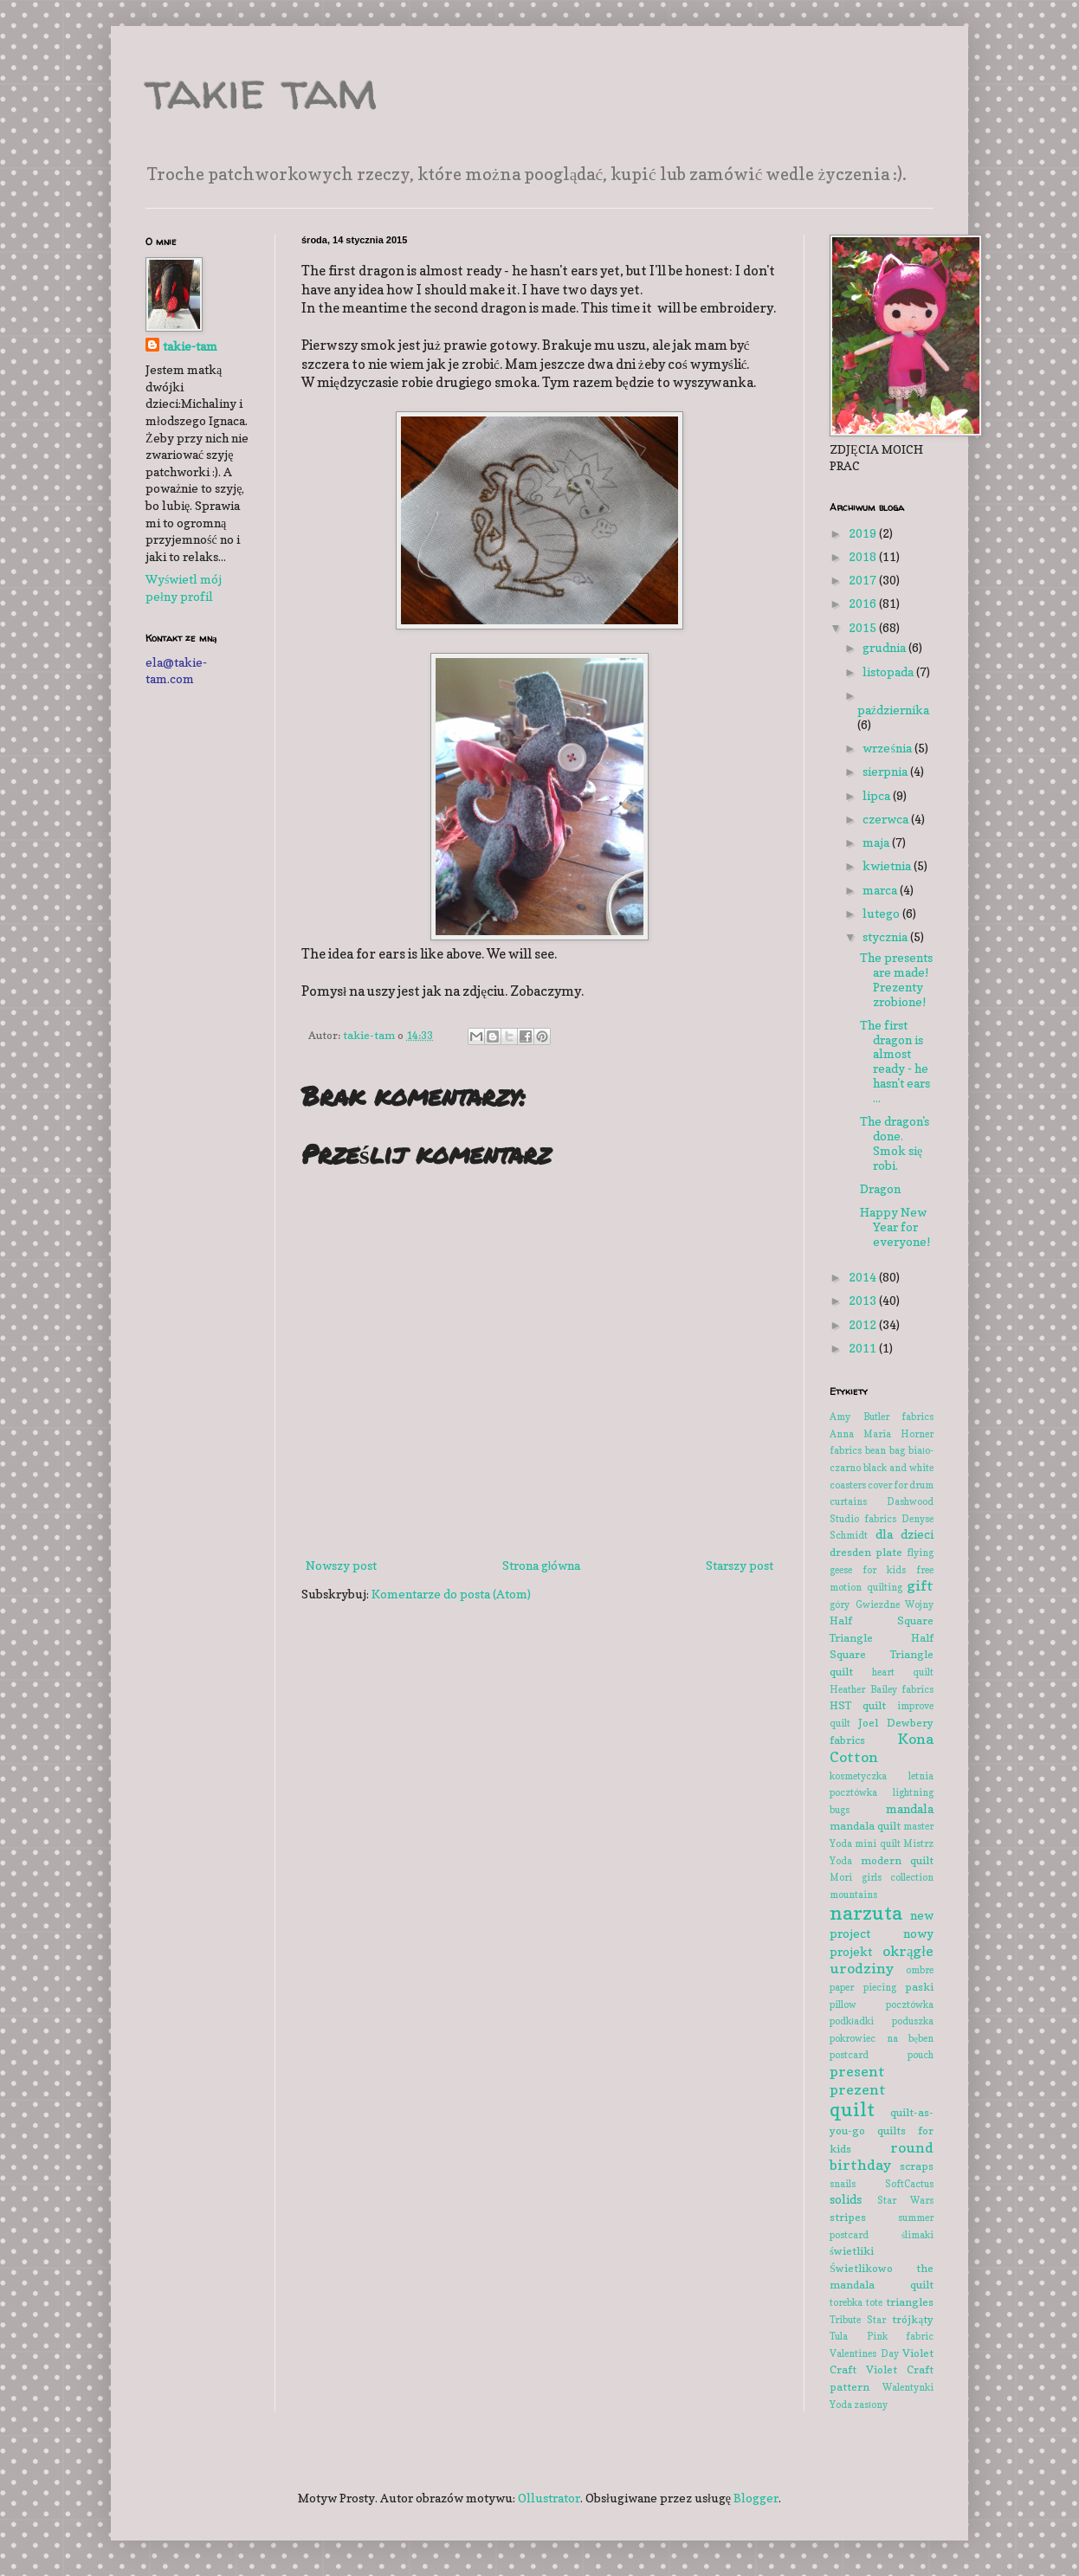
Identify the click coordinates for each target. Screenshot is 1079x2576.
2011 (864, 1347)
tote (874, 2302)
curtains (848, 1501)
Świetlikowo (861, 2268)
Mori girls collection (882, 1877)
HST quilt (858, 1705)
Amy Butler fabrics (882, 1417)
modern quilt (897, 1860)
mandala (910, 1808)
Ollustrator (549, 2497)
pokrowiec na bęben (882, 2038)
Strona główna (541, 1565)
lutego (882, 913)
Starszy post (739, 1565)
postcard (849, 2055)
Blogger (756, 2497)
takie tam (261, 90)
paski (919, 1986)
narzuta (866, 1912)
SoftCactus (909, 2184)
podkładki (852, 2021)
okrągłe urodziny (882, 1960)
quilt (852, 2109)
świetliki (852, 2250)
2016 (864, 603)
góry (840, 1604)
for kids (884, 1570)
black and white (898, 1468)
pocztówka (910, 2004)
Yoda (841, 2404)
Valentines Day (864, 2353)
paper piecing (863, 1987)
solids (846, 2199)
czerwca (887, 818)
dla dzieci (904, 1534)
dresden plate (866, 1552)
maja (877, 842)
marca (881, 889)
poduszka (913, 2021)
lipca (878, 795)
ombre (920, 1970)
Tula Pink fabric (882, 2336)
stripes (848, 2217)
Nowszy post (341, 1565)
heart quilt (903, 1672)
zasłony (871, 2404)
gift (920, 1585)
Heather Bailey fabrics (882, 1689)
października (893, 709)
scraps (917, 2166)
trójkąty (913, 2319)
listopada (889, 671)
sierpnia (886, 771)
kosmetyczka (858, 1776)
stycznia (886, 936)
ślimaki (917, 2235)
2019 (864, 533)
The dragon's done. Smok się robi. (894, 1143)
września (888, 747)
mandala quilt (865, 1825)
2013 (864, 1300)
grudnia (885, 647)
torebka (846, 2302)
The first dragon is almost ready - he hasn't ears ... (895, 1061)
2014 (864, 1276)
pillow (843, 2004)
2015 (864, 627)
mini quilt (877, 1843)
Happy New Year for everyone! (895, 1226)
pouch (921, 2055)
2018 (864, 556)
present (857, 2071)
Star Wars (905, 2200)
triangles (910, 2301)
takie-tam (190, 346)
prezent (858, 2089)
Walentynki (908, 2387)
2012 (864, 1324)
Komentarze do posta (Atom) (451, 1593)
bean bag (885, 1450)
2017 (864, 579)
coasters (848, 1485)
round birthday (882, 2156)
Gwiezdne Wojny (895, 1604)
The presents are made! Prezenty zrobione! (896, 979)
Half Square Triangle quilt (882, 1654)
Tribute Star (858, 2320)
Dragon (880, 1188)
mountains (853, 1894)
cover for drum (901, 1485)
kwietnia (888, 865)
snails (843, 2184)
